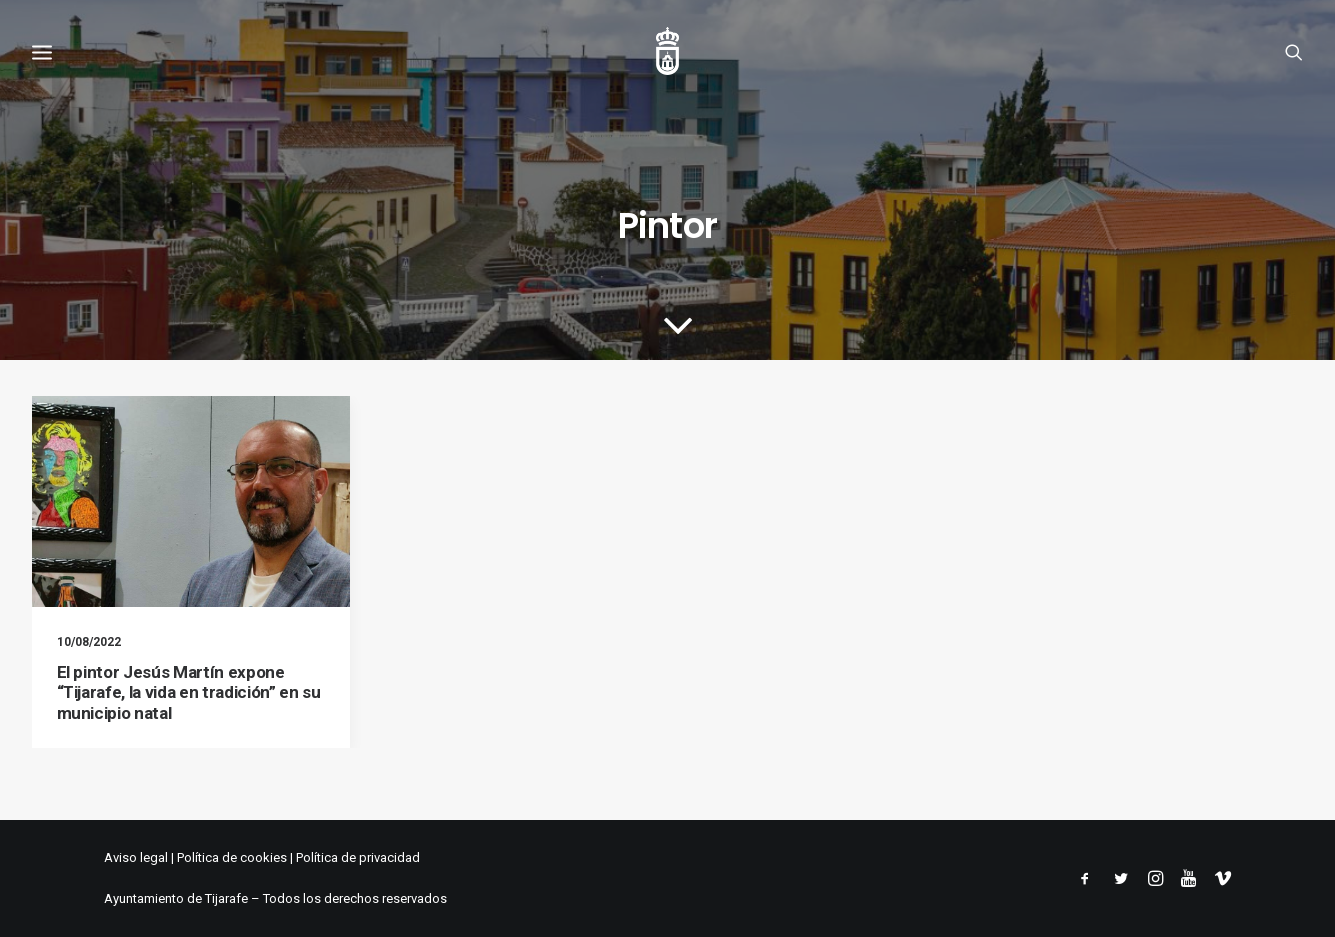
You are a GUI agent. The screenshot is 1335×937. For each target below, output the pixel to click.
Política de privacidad (358, 857)
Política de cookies (232, 857)
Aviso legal (136, 857)
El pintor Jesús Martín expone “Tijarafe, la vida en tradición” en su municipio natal (189, 692)
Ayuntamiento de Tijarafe (176, 898)
